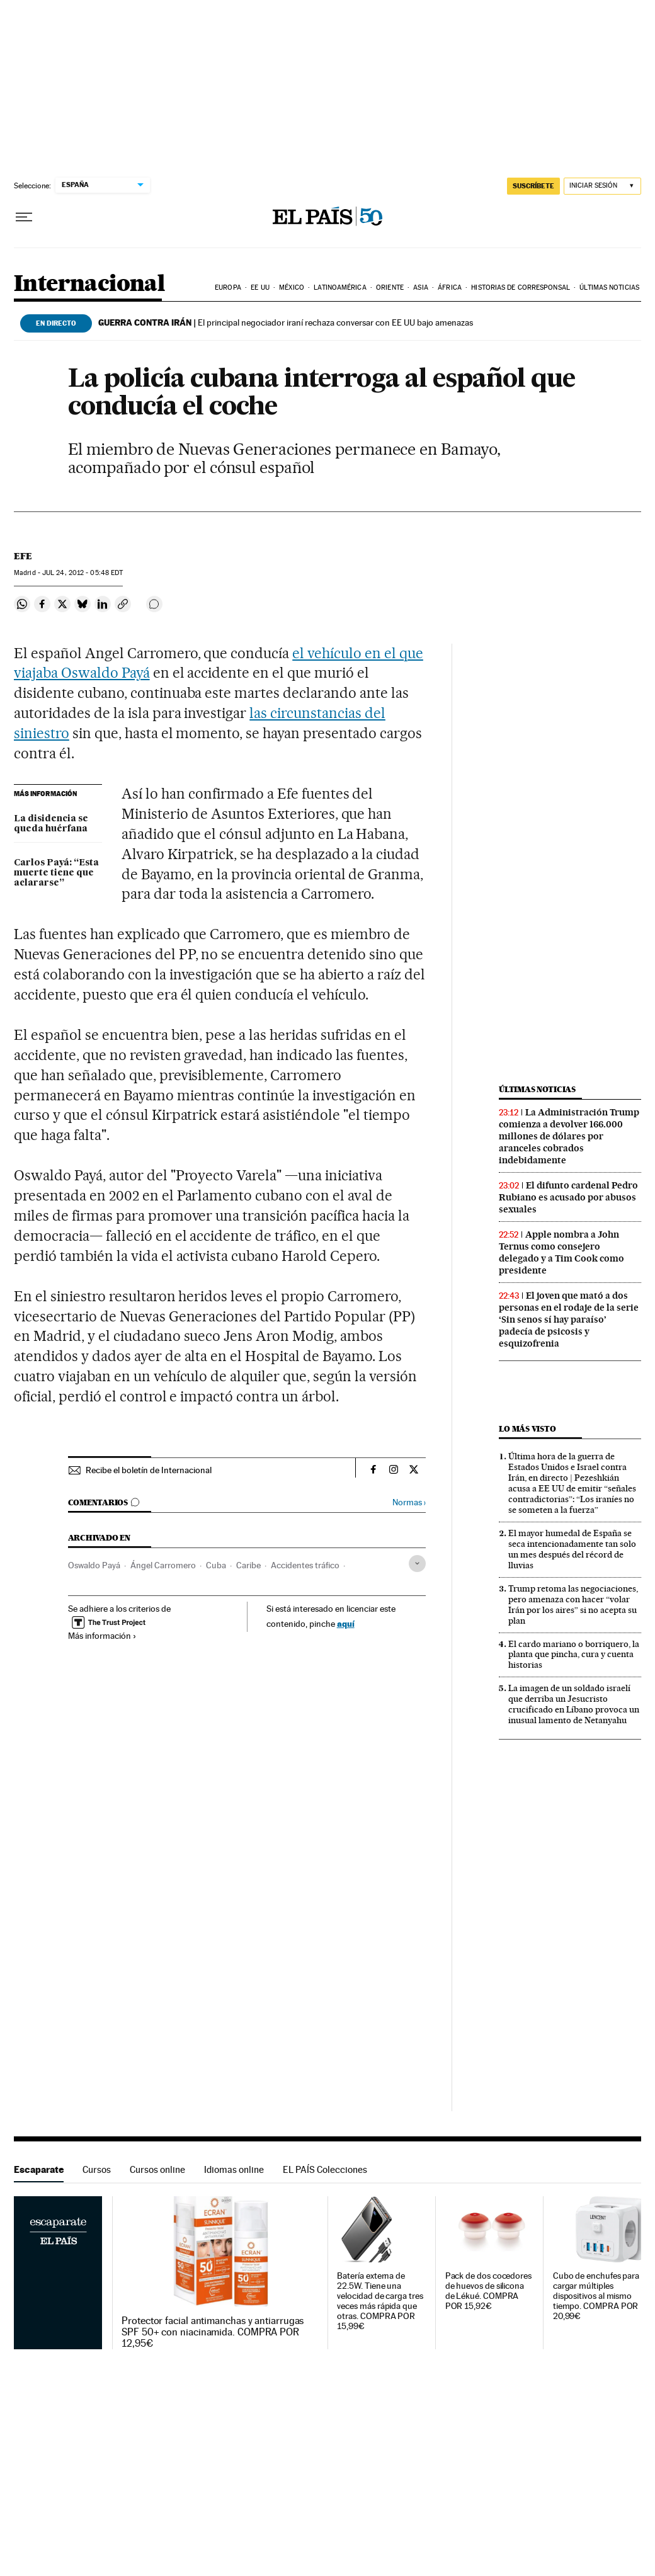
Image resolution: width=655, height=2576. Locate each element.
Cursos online (157, 2169)
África (450, 287)
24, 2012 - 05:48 (82, 573)
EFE (23, 556)
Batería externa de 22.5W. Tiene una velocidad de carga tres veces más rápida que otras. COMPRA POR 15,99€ (380, 2301)
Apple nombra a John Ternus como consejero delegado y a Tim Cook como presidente (561, 1252)
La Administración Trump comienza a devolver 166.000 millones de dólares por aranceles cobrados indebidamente (569, 1136)
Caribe (248, 1565)
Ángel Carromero (163, 1565)
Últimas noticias (609, 287)
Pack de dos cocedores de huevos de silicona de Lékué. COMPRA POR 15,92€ (488, 2291)
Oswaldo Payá (94, 1565)
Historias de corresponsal (520, 287)
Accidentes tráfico (305, 1565)
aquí (346, 1623)
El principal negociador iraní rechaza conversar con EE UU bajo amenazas (285, 322)
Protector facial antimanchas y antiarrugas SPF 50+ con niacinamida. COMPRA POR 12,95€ (213, 2332)
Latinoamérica (340, 287)
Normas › (409, 1502)
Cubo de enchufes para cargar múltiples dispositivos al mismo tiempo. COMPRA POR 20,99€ (596, 2296)
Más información (102, 1636)
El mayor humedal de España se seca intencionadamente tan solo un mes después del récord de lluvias (572, 1549)
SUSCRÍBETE (533, 185)
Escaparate (39, 2169)
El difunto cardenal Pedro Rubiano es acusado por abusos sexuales (568, 1197)
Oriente (390, 287)
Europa (228, 287)
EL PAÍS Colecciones (325, 2169)
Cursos (97, 2169)
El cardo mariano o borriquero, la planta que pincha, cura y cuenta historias (573, 1654)
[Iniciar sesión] (602, 186)
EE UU (260, 287)
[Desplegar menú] (24, 217)
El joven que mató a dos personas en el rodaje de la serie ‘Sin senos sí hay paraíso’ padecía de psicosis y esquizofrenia (569, 1319)
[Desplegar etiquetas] (417, 1563)
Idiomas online (234, 2169)
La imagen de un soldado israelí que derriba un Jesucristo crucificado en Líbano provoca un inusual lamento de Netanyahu (573, 1704)
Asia (420, 287)
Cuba (216, 1565)
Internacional (89, 284)
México (291, 287)
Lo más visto (527, 1428)
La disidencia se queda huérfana (51, 823)
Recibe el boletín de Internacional (149, 1470)
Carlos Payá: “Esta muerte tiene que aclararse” (56, 872)
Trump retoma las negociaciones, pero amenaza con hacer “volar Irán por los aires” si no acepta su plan (573, 1604)
